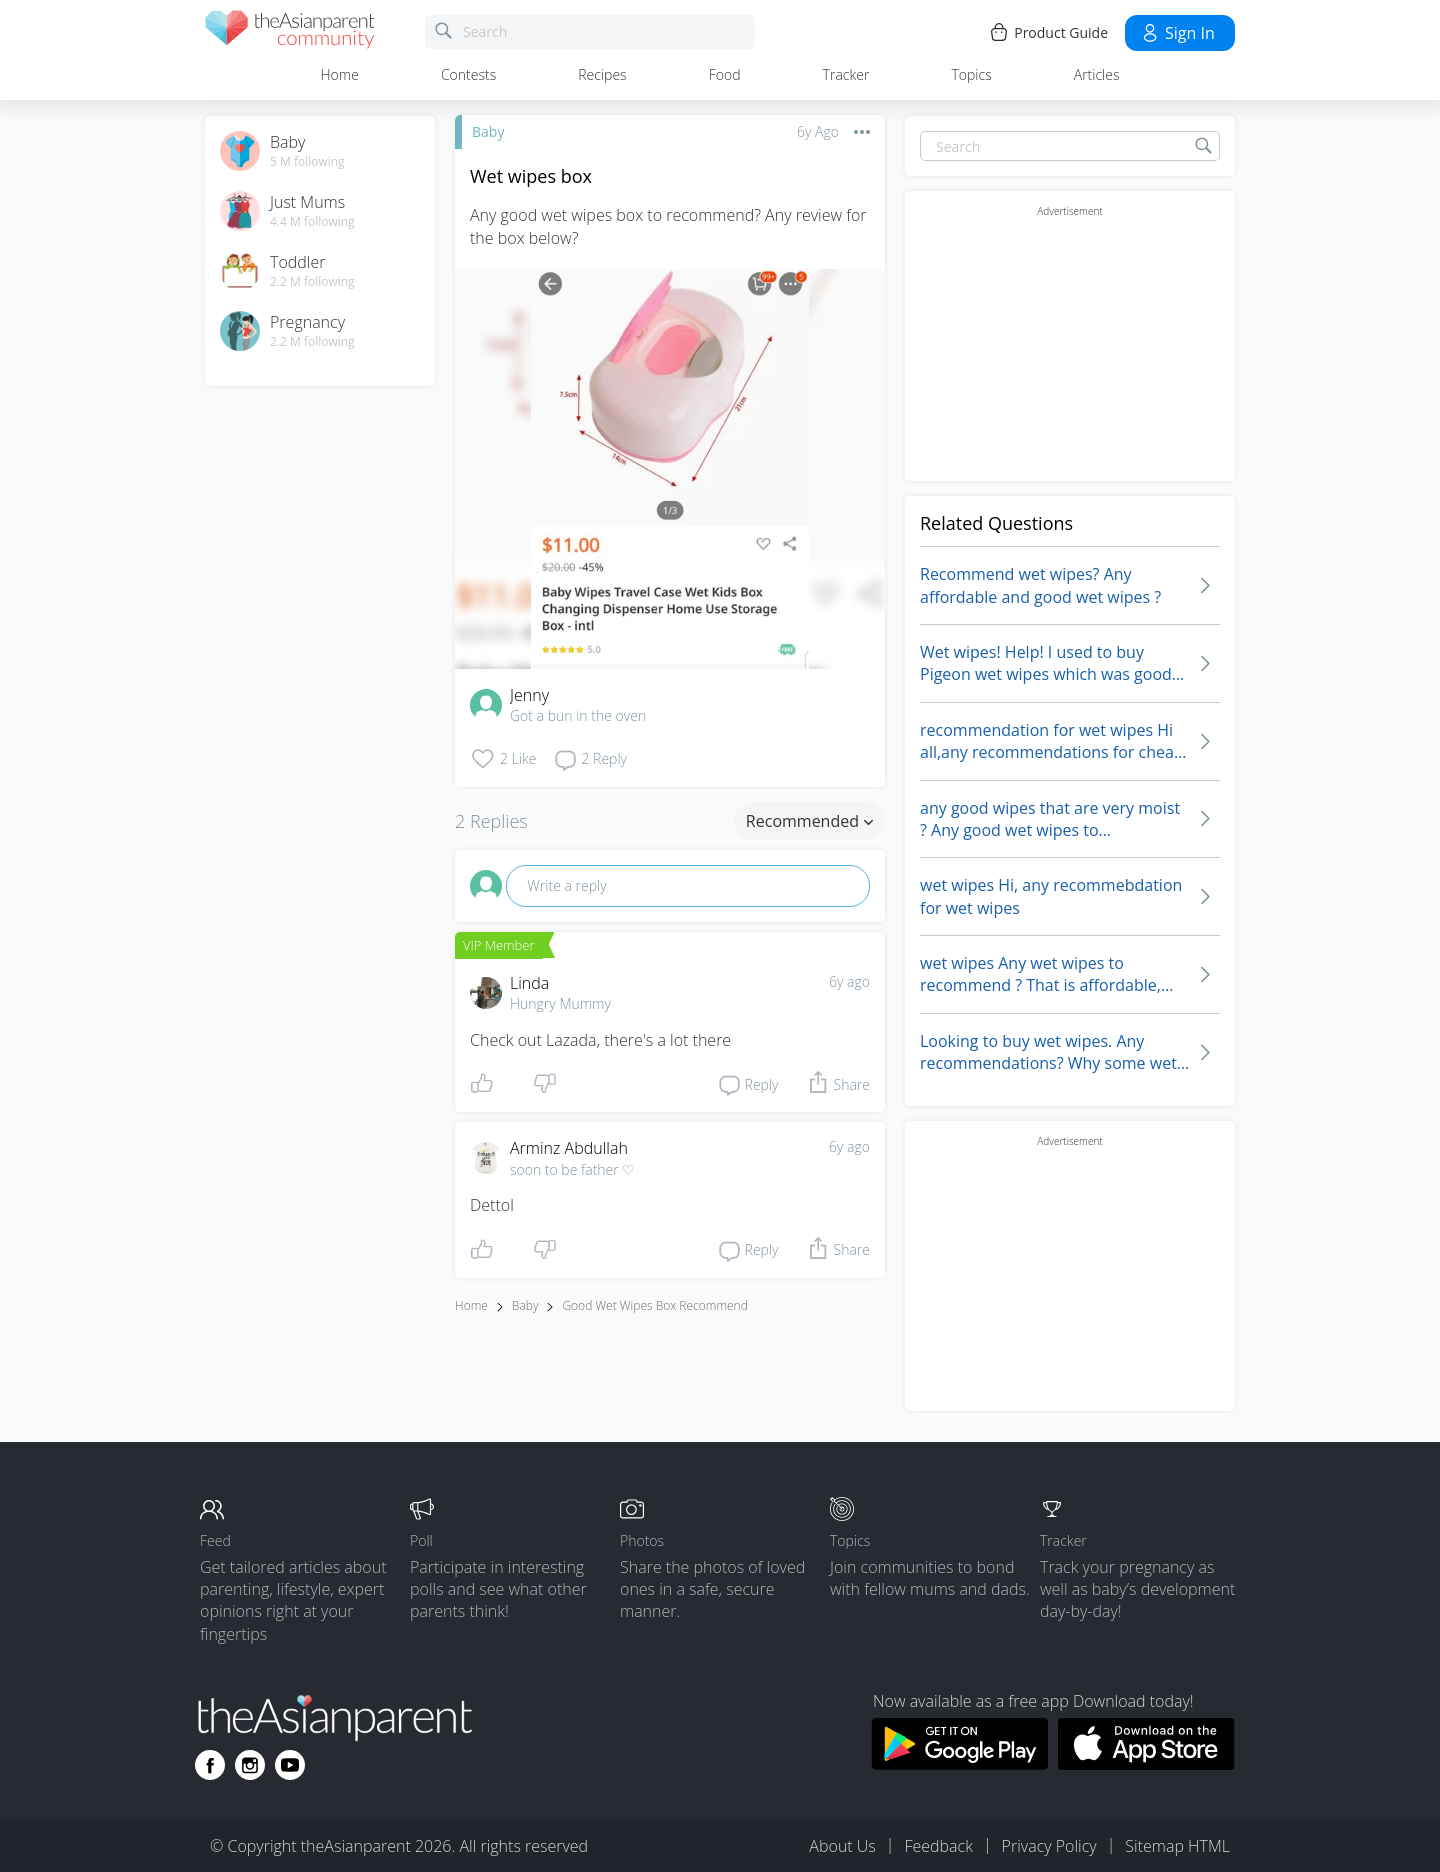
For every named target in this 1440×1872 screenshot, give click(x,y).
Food (725, 74)
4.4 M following (312, 222)
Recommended (809, 821)
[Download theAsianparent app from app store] (1146, 1764)
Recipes (602, 74)
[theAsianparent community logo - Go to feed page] (290, 32)
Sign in (1177, 33)
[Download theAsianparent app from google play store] (959, 1764)
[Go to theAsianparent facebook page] (210, 1765)
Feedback (938, 1846)
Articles (1097, 74)
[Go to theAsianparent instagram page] (250, 1765)
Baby (488, 131)
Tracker (846, 74)
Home (340, 74)
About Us (842, 1846)
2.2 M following (312, 282)
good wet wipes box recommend (654, 1305)
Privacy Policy (1049, 1846)
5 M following (307, 162)
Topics (971, 74)
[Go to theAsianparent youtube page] (290, 1765)
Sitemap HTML (1177, 1846)
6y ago (849, 981)
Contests (468, 74)
